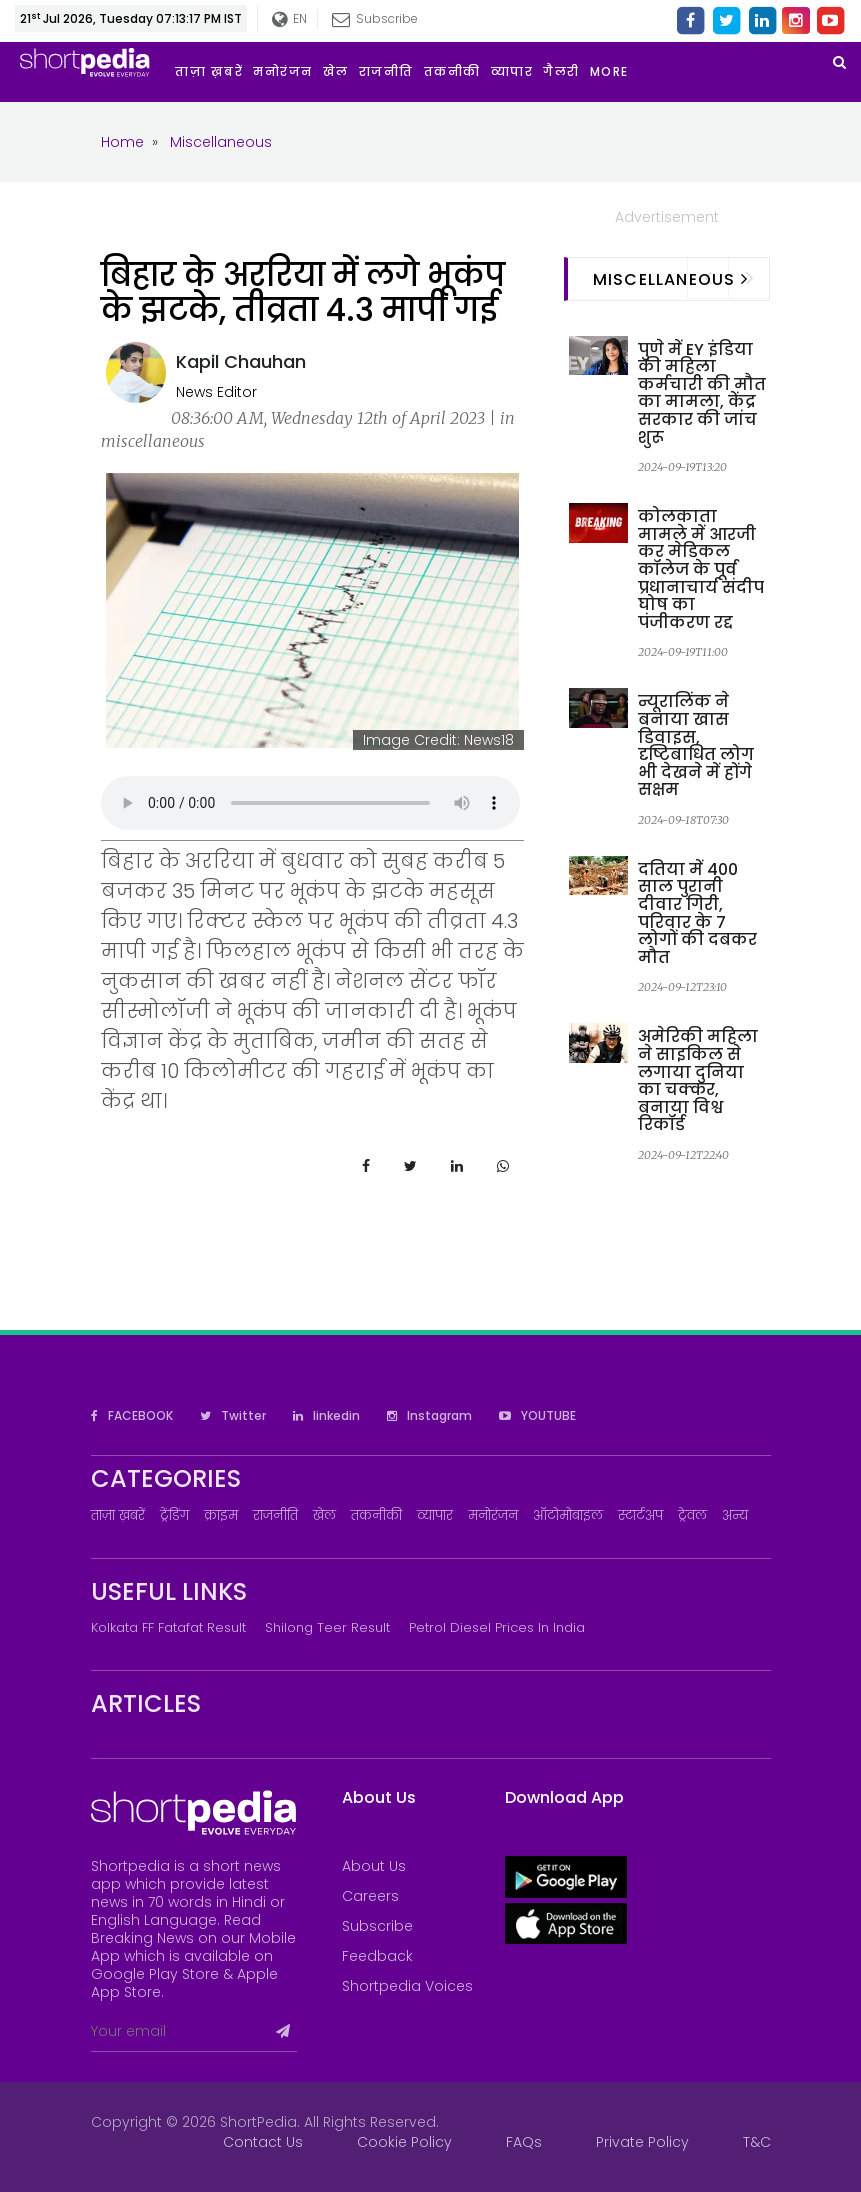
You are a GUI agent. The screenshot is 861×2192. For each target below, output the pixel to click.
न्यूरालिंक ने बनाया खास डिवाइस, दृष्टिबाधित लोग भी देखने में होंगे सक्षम (696, 745)
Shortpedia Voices (407, 1986)
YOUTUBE (537, 1415)
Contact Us (263, 2142)
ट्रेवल (692, 1515)
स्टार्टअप (640, 1515)
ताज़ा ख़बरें (118, 1515)
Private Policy (642, 2142)
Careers (370, 1896)
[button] (614, 72)
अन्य (735, 1515)
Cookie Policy (404, 2142)
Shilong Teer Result (327, 1627)
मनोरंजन (493, 1515)
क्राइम (221, 1515)
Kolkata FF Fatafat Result (168, 1627)
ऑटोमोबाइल (568, 1515)
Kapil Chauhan (241, 361)
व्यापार (435, 1515)
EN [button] (289, 19)
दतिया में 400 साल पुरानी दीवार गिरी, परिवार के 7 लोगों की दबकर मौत (697, 913)
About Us (374, 1866)
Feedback (377, 1956)
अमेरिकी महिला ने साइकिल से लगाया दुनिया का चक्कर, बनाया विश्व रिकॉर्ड (698, 1080)
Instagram (429, 1415)
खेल (324, 1515)
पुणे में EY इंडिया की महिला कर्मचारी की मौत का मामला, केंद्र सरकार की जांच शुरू (702, 393)
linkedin (326, 1415)
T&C (757, 2142)
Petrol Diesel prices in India (497, 1627)
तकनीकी (376, 1515)
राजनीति (275, 1515)
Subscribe (375, 18)
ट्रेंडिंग (174, 1515)
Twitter (233, 1415)
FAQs (524, 2142)
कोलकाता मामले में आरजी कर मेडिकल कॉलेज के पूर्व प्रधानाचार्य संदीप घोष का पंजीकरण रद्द (701, 569)
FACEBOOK (132, 1415)
